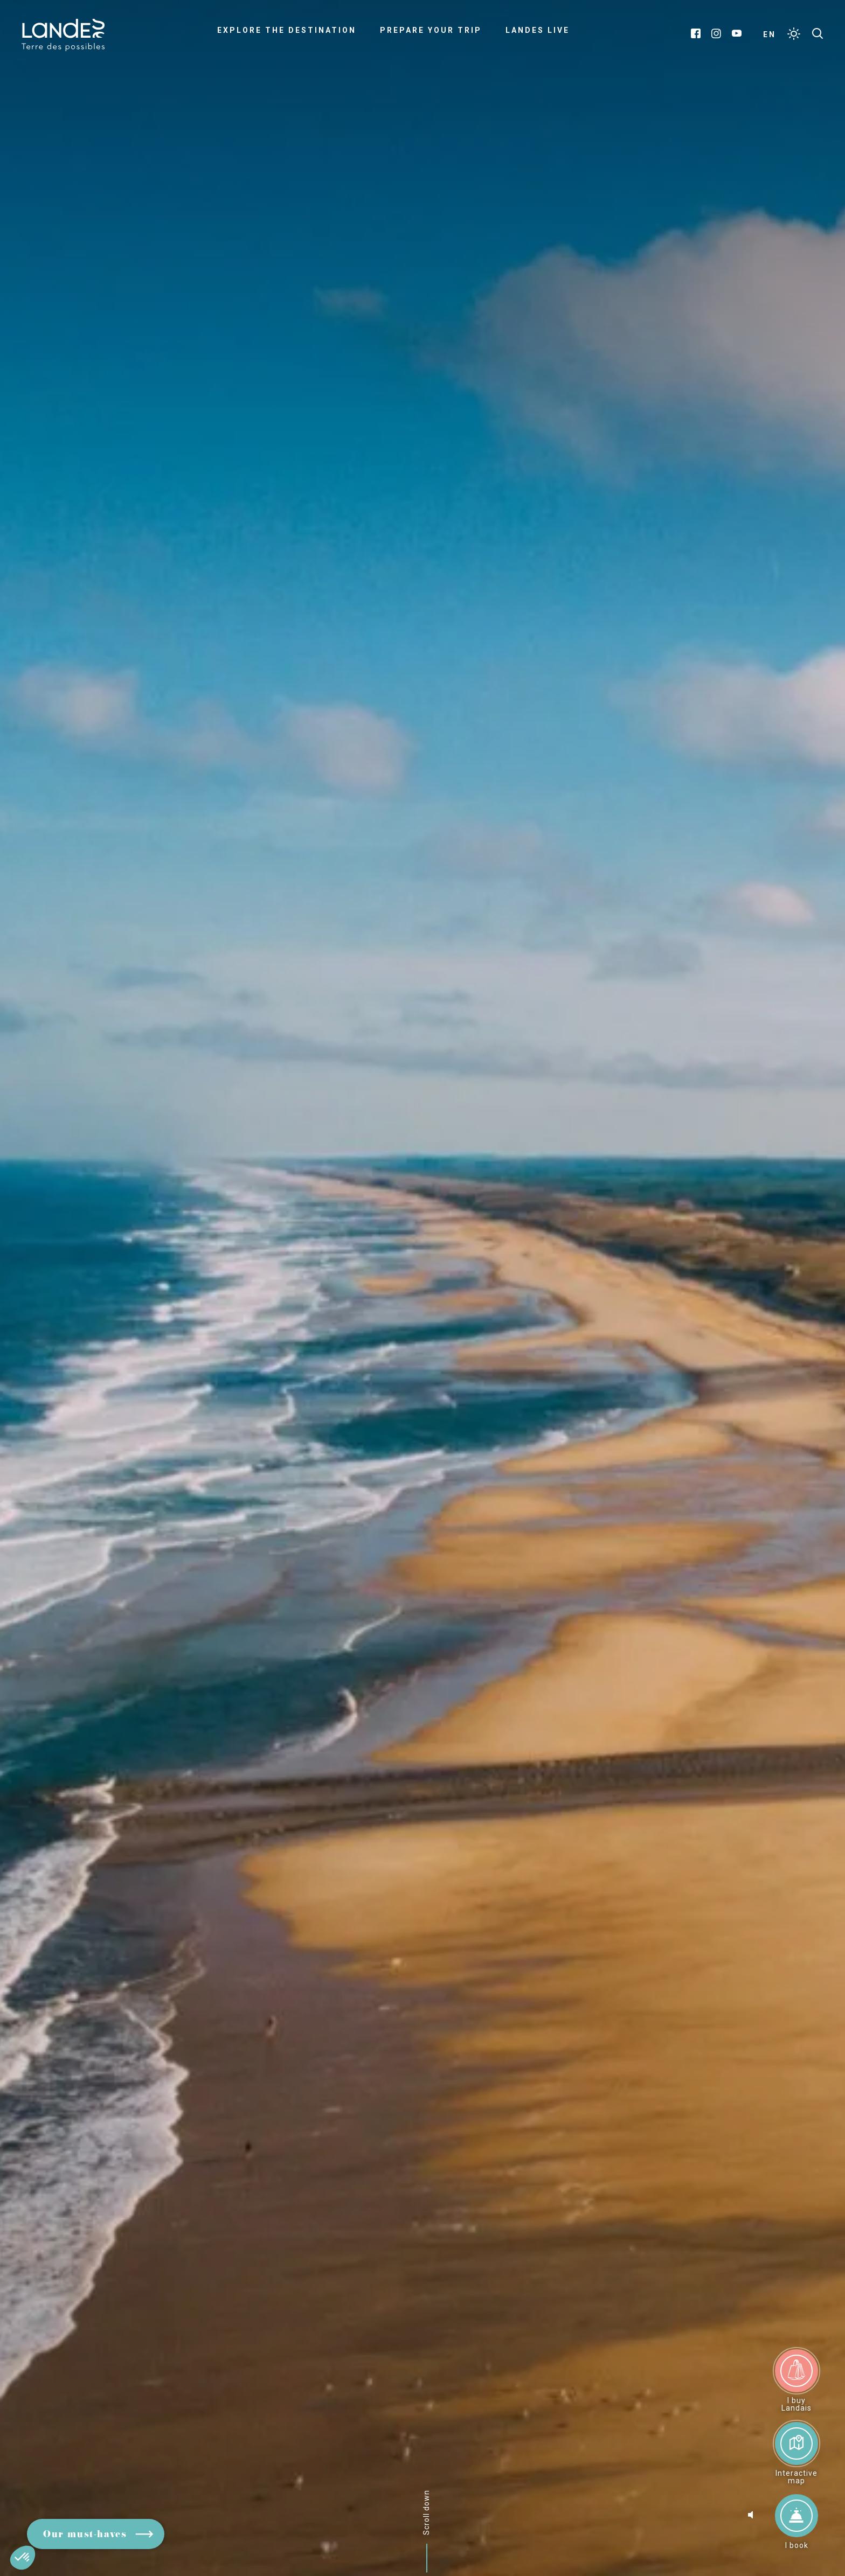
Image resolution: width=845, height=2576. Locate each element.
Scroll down (426, 2512)
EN (769, 34)
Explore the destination (286, 30)
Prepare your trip (431, 30)
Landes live (537, 30)
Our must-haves (85, 2535)
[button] (23, 2558)
